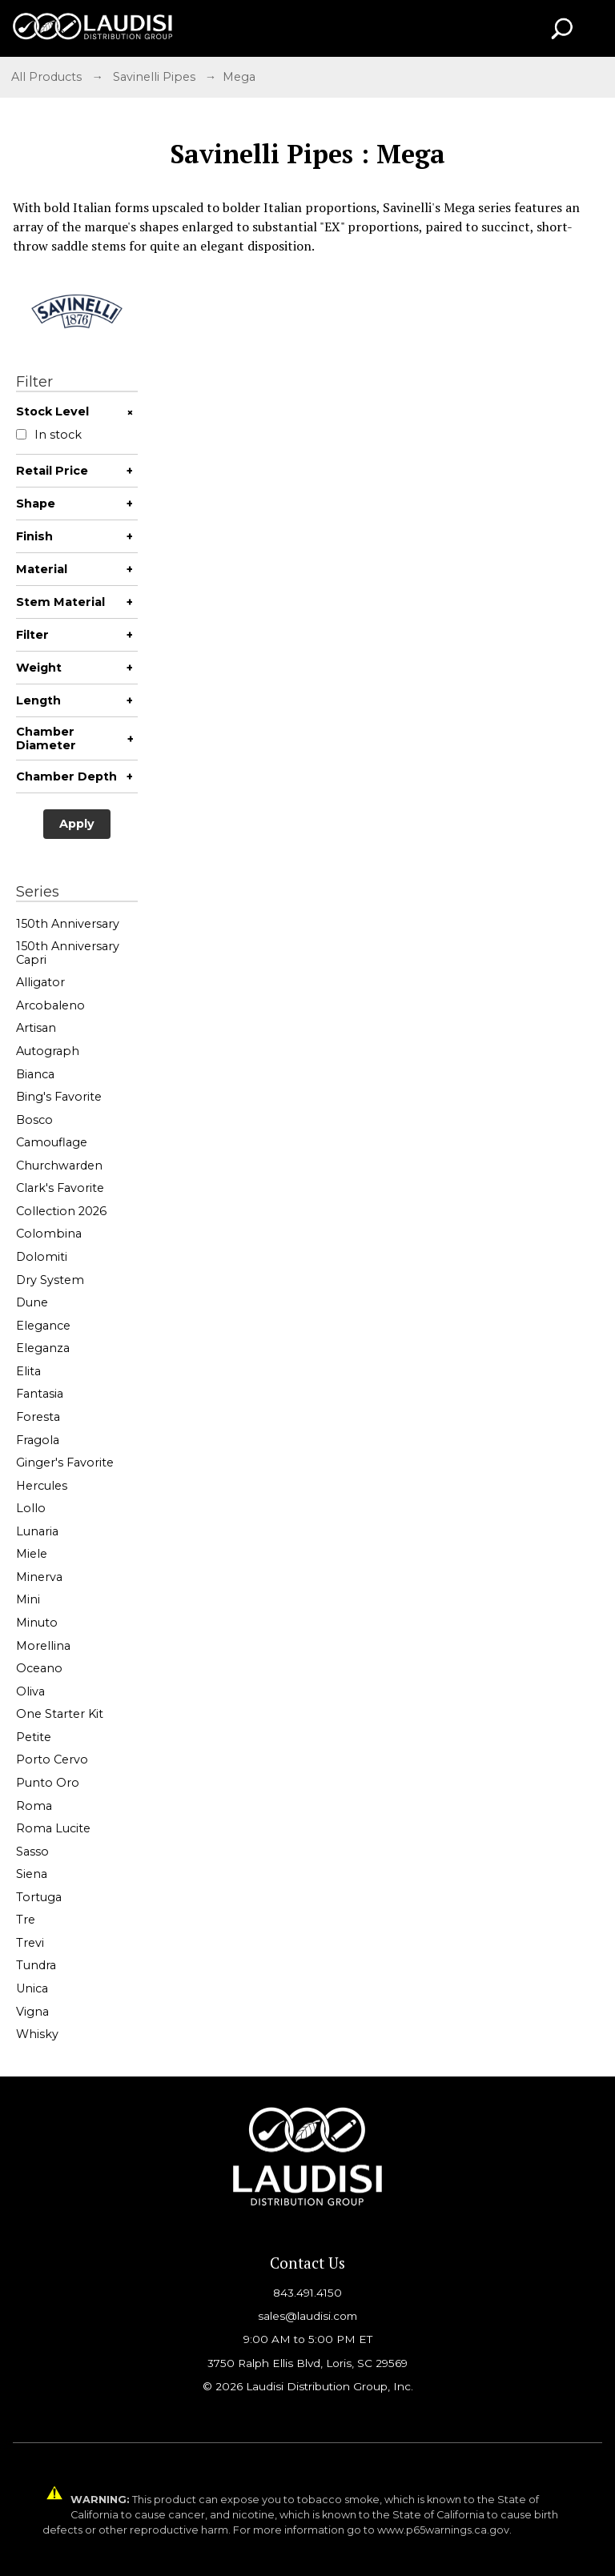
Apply (76, 824)
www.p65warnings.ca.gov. (444, 2530)
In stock (49, 435)
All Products (46, 77)
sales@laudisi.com (307, 2315)
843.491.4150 (307, 2292)
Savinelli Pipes (154, 77)
